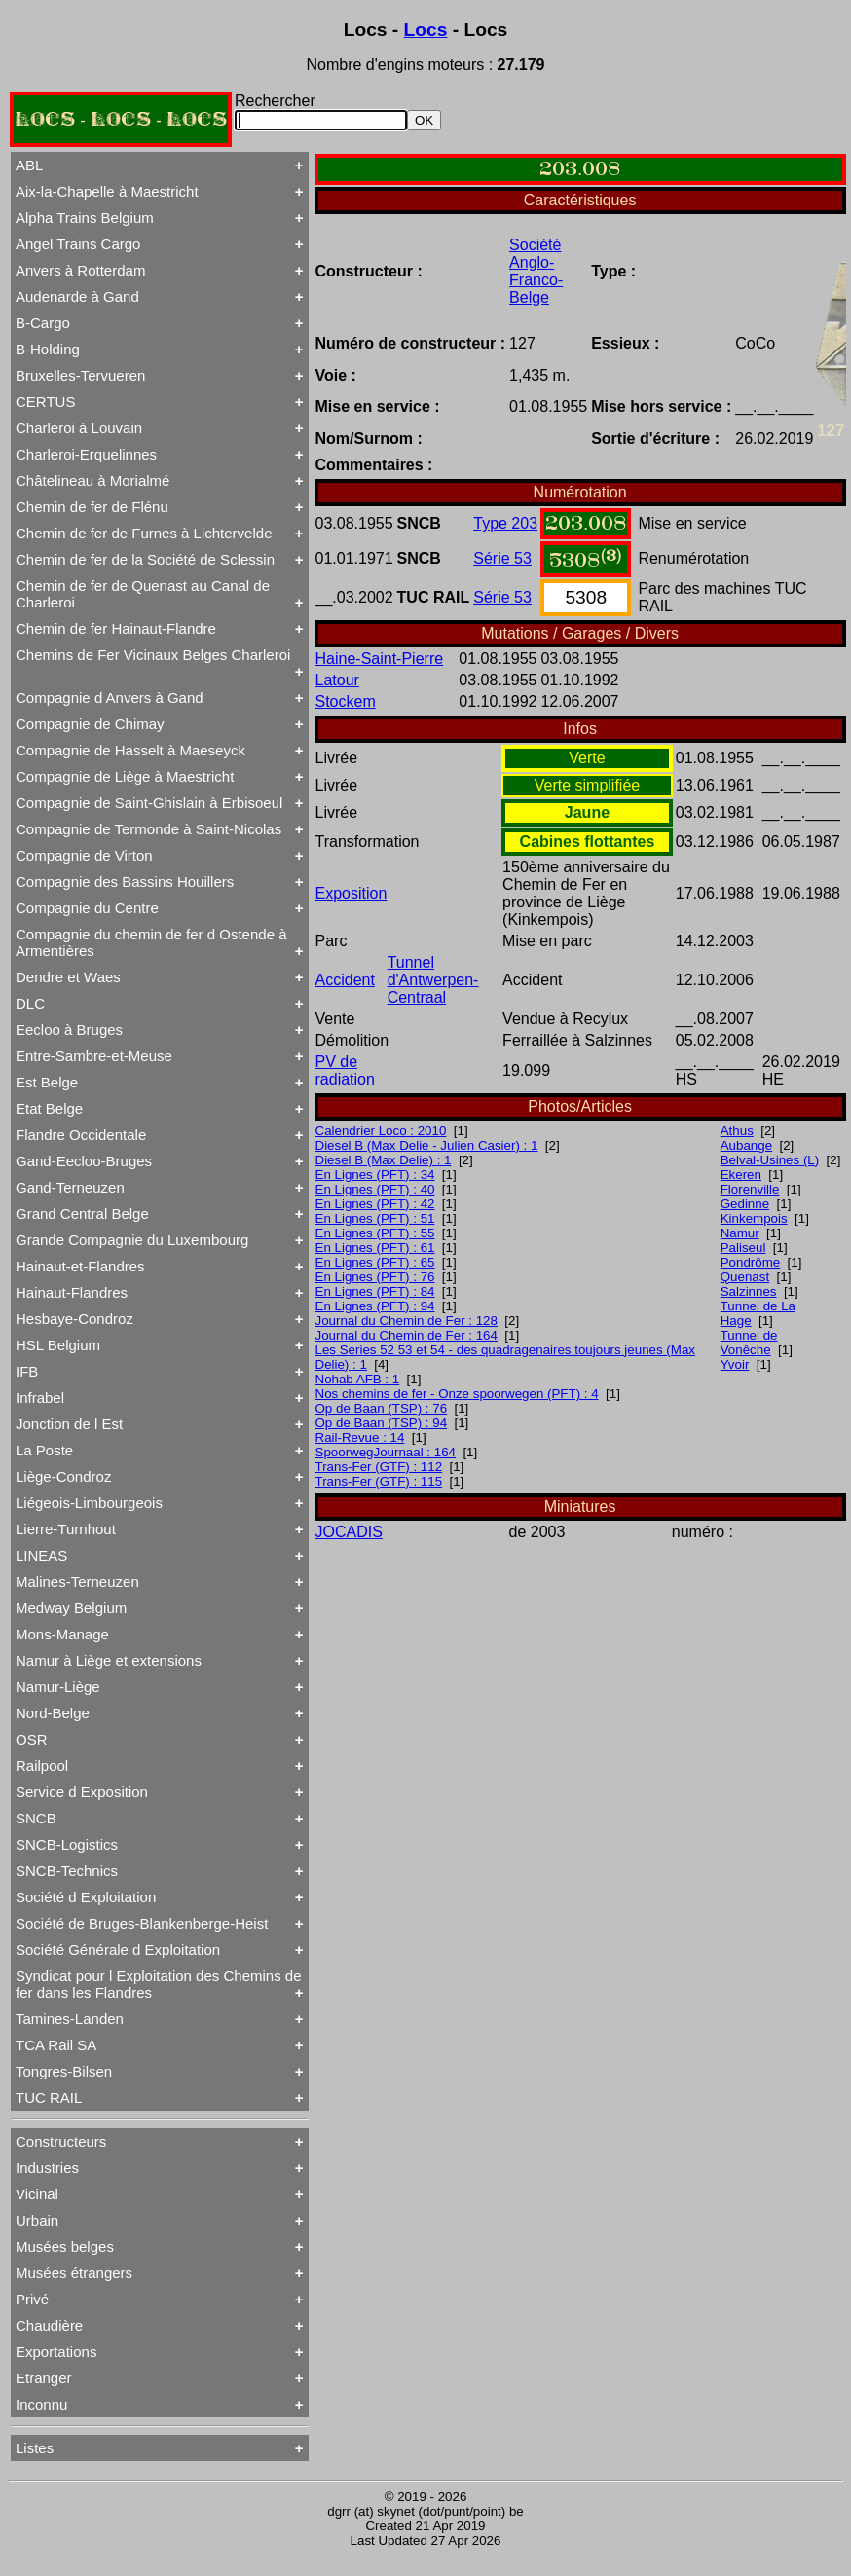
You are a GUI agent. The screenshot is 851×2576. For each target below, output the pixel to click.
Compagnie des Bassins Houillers (125, 881)
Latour (337, 680)
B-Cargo (43, 322)
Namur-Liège (58, 1686)
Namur (740, 1233)
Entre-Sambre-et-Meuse (94, 1056)
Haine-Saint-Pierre (379, 658)
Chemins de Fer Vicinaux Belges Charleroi (153, 654)
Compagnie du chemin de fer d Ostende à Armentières (151, 942)
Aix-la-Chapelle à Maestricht (107, 191)
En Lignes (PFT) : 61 (375, 1247)
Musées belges (65, 2246)
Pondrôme (751, 1262)
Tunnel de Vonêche (749, 1342)
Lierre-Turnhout (66, 1529)
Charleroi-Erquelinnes (86, 454)
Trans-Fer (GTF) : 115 (379, 1481)
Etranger (44, 2378)
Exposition (351, 893)
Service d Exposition (82, 1792)
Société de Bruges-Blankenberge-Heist (142, 1923)
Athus (737, 1130)
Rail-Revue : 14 (360, 1437)
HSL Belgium (58, 1345)
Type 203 (505, 523)
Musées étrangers (74, 2272)
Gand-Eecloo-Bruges (84, 1161)
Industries (47, 2167)
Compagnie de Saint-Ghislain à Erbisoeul (149, 802)
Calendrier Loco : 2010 (381, 1130)
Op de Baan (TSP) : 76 (381, 1408)
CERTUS (45, 401)
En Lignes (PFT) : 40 (375, 1189)
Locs (426, 29)
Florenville (750, 1189)
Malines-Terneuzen (77, 1581)
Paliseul (743, 1247)
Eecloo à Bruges (69, 1029)
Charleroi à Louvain (79, 428)
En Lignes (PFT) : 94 (375, 1306)
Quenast (745, 1277)
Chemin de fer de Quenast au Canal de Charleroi (143, 593)
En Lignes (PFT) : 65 (375, 1262)
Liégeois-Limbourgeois (89, 1502)
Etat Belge (49, 1108)
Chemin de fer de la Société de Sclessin (145, 559)
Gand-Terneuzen (70, 1187)
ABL (29, 165)
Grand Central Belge (82, 1213)
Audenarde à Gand (77, 296)
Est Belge (47, 1082)
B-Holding (48, 349)
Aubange (746, 1145)
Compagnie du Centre (87, 908)
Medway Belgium (71, 1608)
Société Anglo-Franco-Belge (536, 271)
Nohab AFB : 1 (357, 1379)
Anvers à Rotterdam (80, 270)
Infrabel (40, 1397)
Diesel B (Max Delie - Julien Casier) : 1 (426, 1145)
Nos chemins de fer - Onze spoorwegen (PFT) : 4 (457, 1393)
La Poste (44, 1450)
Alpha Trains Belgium (85, 217)
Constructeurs (61, 2141)
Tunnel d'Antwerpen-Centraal (433, 980)
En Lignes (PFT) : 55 (375, 1233)
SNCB (36, 1818)
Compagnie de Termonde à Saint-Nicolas (148, 829)
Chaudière (49, 2325)
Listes (35, 2448)
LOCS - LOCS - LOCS (121, 119)
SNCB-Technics (67, 1870)
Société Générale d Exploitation (118, 1949)
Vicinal (37, 2194)
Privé (32, 2299)
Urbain (37, 2220)
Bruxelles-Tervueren (80, 375)
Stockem (345, 701)
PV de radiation (345, 1070)
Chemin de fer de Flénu (92, 506)
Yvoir (735, 1364)
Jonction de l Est (69, 1424)
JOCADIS (349, 1532)
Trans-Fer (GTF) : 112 (379, 1466)
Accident (345, 980)
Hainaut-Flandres (72, 1292)
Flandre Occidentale (81, 1134)
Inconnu (41, 2404)
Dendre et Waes (68, 977)
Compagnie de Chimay (90, 724)
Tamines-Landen (70, 2018)
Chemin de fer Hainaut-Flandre (116, 628)
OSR (32, 1739)
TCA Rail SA (56, 2045)
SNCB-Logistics (67, 1844)
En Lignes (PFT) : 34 (375, 1174)
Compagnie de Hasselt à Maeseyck (130, 750)
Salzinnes (749, 1291)
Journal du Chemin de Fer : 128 (406, 1320)
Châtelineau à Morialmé (92, 480)
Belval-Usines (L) (770, 1160)
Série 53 (502, 558)
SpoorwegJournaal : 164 (386, 1452)
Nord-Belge (53, 1713)
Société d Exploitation (86, 1897)
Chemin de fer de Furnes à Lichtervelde (144, 533)
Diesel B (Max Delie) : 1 (383, 1160)
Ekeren (741, 1174)
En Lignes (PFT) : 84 (375, 1291)
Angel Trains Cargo (78, 244)
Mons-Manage (62, 1634)
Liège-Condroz (63, 1476)
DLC (30, 1003)
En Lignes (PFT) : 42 (375, 1203)
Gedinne (745, 1203)
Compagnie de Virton (84, 855)
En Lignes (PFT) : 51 (375, 1218)
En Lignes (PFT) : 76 (375, 1277)
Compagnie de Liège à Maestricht (125, 776)
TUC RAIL (49, 2097)
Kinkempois (754, 1218)
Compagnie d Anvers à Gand (110, 697)
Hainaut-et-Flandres (80, 1266)
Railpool (42, 1765)
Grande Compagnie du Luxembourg (132, 1240)
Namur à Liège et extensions (109, 1660)
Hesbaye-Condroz (74, 1318)
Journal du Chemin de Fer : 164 (406, 1335)
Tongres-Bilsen (64, 2071)
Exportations (56, 2351)
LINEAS (41, 1555)
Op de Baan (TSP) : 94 (381, 1423)
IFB (27, 1371)
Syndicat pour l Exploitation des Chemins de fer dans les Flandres (159, 1984)
